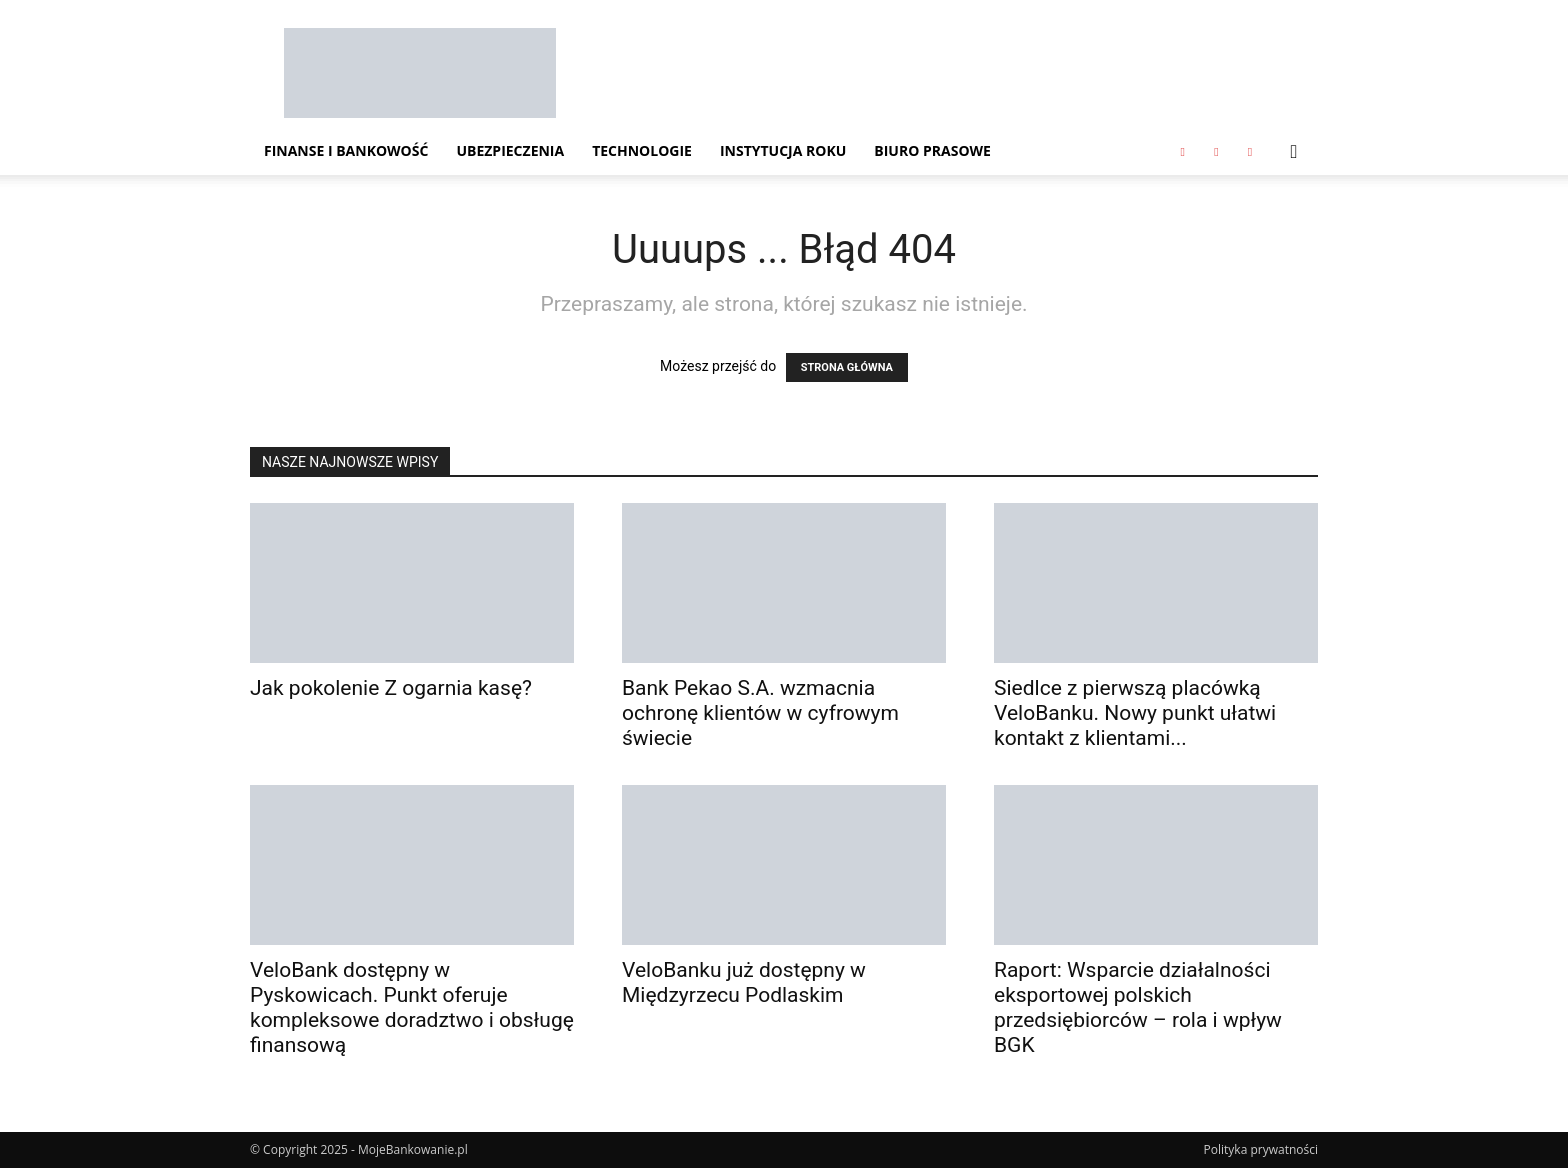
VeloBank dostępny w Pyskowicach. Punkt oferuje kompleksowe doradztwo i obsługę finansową (412, 1007)
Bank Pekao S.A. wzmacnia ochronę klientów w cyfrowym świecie (760, 713)
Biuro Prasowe (932, 150)
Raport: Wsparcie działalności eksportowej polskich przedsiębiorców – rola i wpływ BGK (1138, 1007)
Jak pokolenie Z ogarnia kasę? (391, 688)
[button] (1294, 152)
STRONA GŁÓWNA (847, 367)
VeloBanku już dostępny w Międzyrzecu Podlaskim (744, 982)
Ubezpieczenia (510, 150)
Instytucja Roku (783, 150)
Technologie (642, 150)
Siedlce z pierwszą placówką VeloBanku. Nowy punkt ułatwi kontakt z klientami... (1135, 713)
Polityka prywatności (1261, 1149)
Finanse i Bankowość (346, 150)
